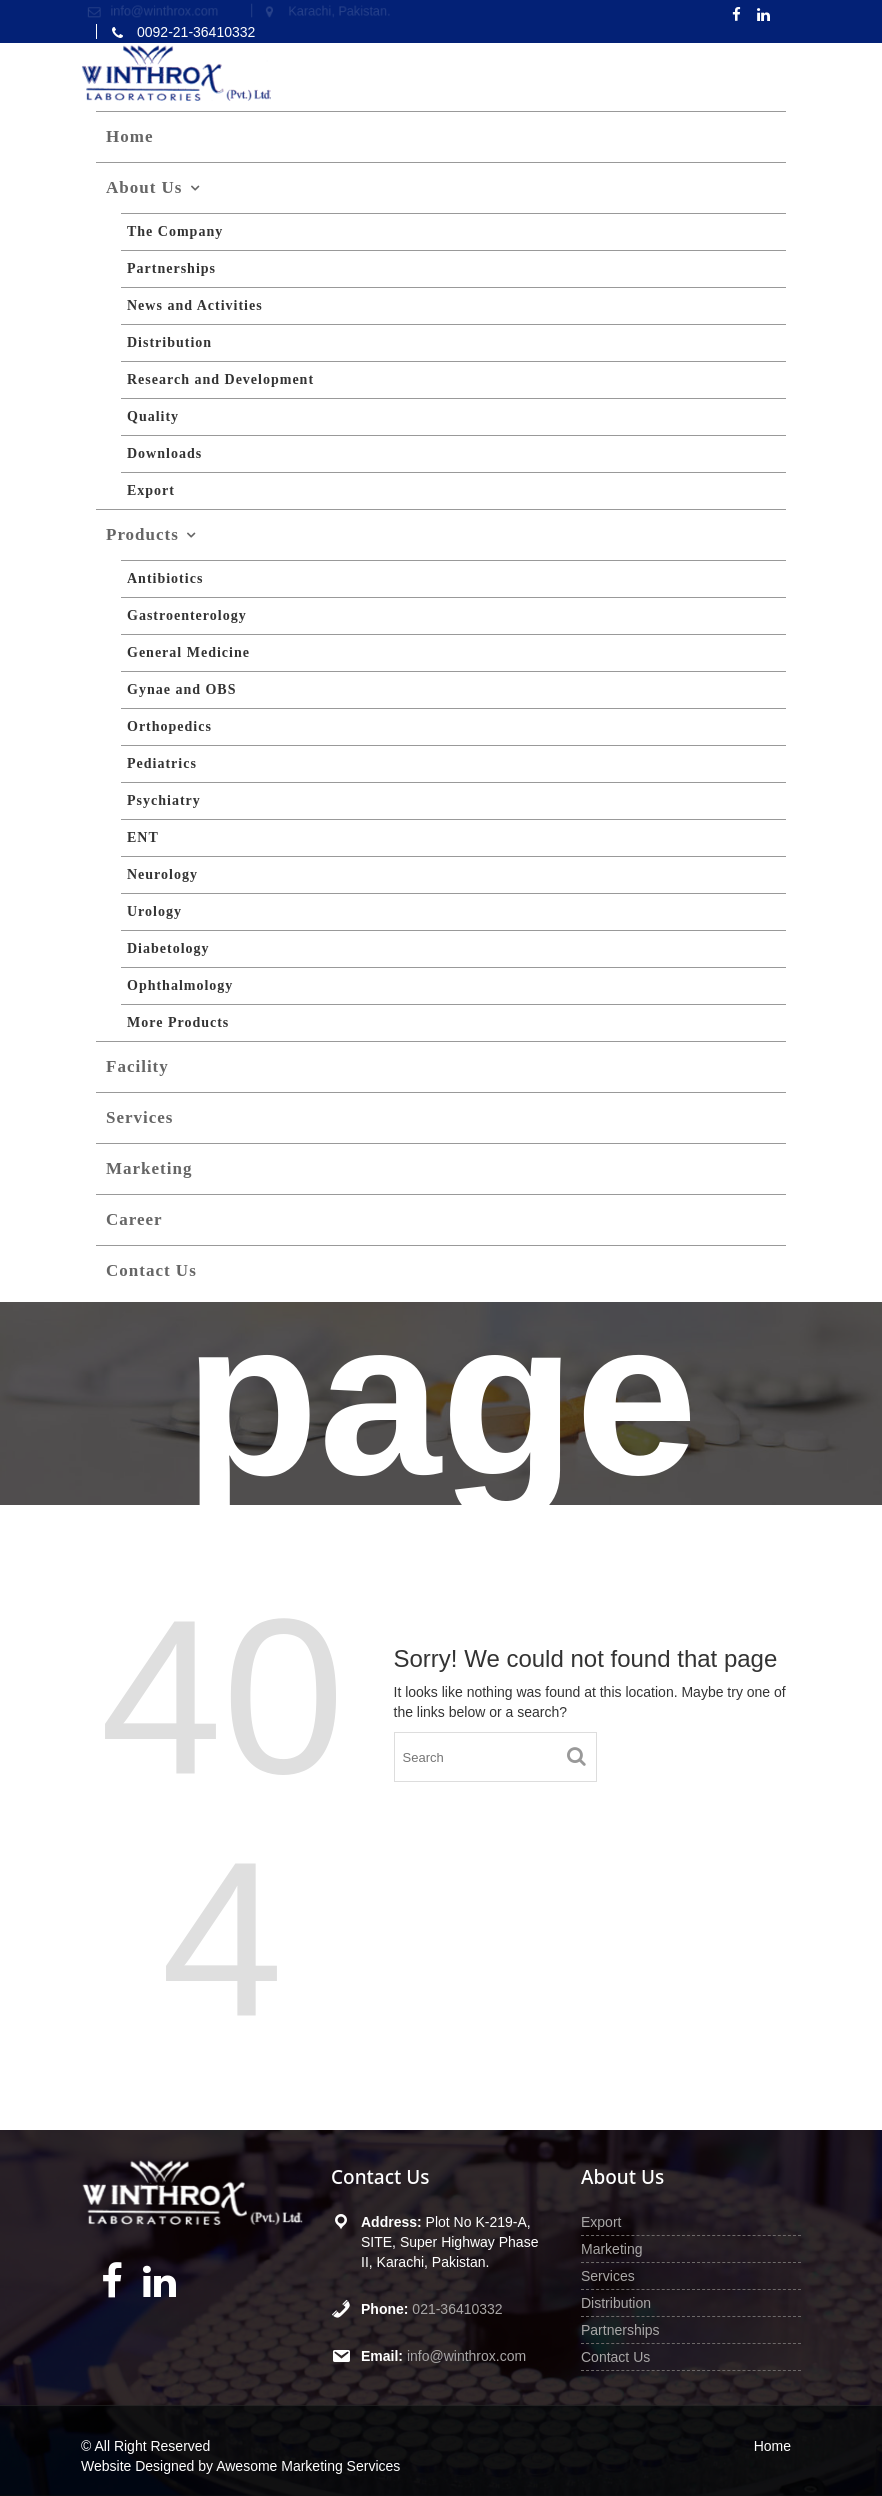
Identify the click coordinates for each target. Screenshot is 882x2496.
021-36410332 (456, 2305)
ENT (143, 837)
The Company (175, 231)
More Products (178, 1022)
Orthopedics (169, 726)
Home (129, 136)
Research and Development (220, 379)
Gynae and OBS (181, 689)
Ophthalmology (180, 985)
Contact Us (151, 1270)
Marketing (149, 1168)
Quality (153, 416)
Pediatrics (162, 763)
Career (134, 1219)
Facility (137, 1066)
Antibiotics (165, 578)
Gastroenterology (187, 615)
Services (139, 1117)
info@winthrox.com (465, 2349)
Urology (154, 911)
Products (142, 534)
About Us (144, 187)
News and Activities (195, 305)
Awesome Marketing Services (308, 2466)
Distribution (169, 342)
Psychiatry (164, 800)
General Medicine (188, 652)
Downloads (164, 453)
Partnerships (171, 268)
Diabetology (168, 948)
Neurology (162, 874)
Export (151, 490)
